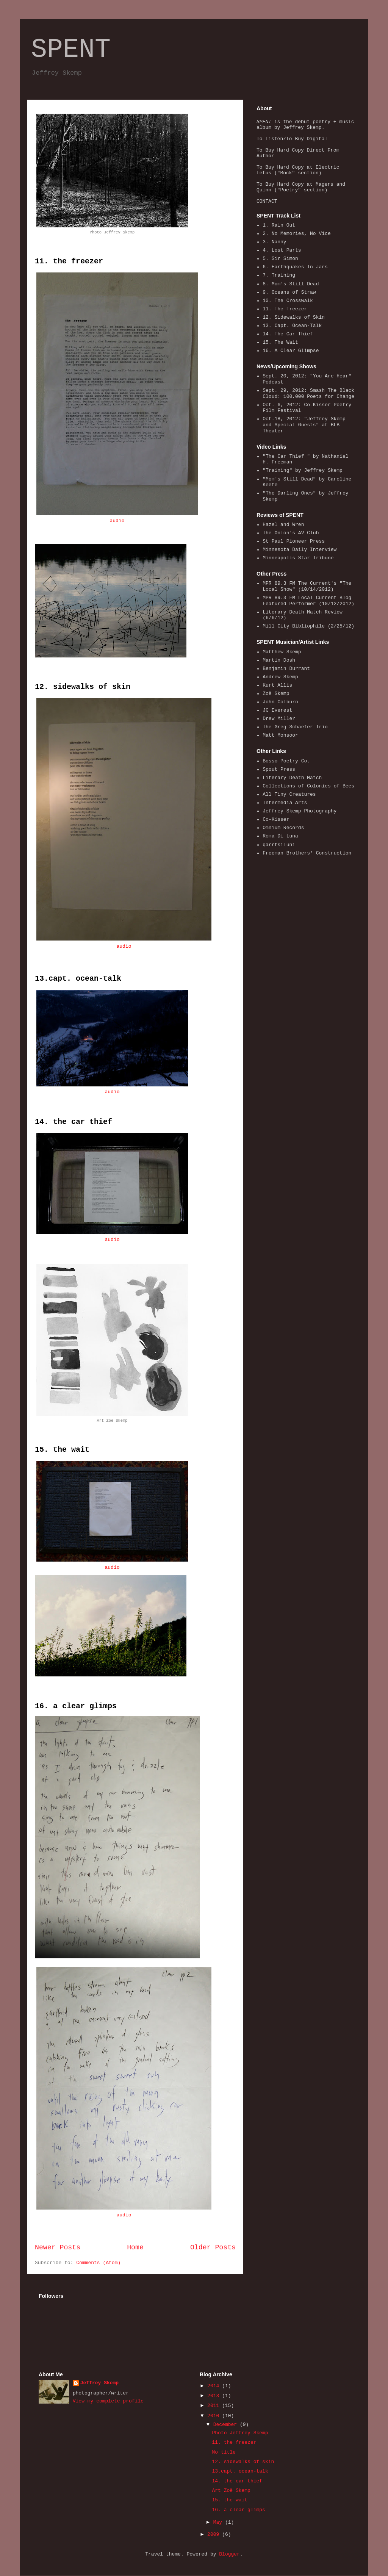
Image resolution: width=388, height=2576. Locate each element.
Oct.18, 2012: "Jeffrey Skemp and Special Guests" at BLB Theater (304, 425)
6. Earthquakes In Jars (295, 267)
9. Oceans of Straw (289, 292)
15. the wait (62, 1449)
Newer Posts (57, 2247)
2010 (214, 2416)
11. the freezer (69, 261)
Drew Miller (279, 718)
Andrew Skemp (280, 677)
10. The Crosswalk (288, 301)
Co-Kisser (276, 819)
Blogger (229, 2554)
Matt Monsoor (280, 735)
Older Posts (213, 2247)
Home (135, 2247)
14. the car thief (73, 1121)
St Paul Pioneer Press (294, 541)
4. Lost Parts (282, 250)
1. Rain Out (279, 225)
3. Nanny (274, 242)
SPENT (71, 50)
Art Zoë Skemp (231, 2490)
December (226, 2424)
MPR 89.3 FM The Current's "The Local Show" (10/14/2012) (307, 586)
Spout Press (279, 769)
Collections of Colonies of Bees (308, 786)
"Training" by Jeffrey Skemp (303, 470)
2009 (214, 2534)
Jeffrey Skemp (99, 2383)
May (219, 2522)
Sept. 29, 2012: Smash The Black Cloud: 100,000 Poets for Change (308, 393)
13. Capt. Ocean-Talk (292, 326)
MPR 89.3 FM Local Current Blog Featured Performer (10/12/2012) (308, 601)
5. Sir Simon (280, 258)
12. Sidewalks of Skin (294, 317)
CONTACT (267, 201)
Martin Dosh (279, 660)
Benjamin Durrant (286, 668)
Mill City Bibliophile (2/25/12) (308, 626)
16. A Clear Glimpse (291, 351)
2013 (214, 2396)
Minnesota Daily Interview (299, 549)
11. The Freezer (285, 309)
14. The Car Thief (288, 334)
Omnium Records (283, 828)
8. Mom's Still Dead (291, 284)
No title (223, 2452)
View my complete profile (108, 2401)
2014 (214, 2386)
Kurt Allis (277, 685)
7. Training (279, 275)
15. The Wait (280, 342)
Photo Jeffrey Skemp (240, 2433)
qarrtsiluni (279, 845)
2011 (214, 2406)
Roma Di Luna (280, 836)
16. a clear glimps (76, 1706)
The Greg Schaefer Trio (295, 727)
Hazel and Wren (283, 524)
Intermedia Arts (285, 803)
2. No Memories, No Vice (296, 233)
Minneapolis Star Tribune (298, 558)
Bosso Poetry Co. (286, 761)
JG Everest (277, 710)
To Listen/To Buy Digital (292, 139)
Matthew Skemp (282, 652)
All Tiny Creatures (289, 794)
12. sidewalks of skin (82, 686)
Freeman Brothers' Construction (307, 853)
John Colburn (280, 702)
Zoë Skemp (276, 693)
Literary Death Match (292, 778)
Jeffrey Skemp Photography (299, 811)
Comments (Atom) (98, 2263)
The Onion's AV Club (291, 533)
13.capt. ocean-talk (78, 978)
